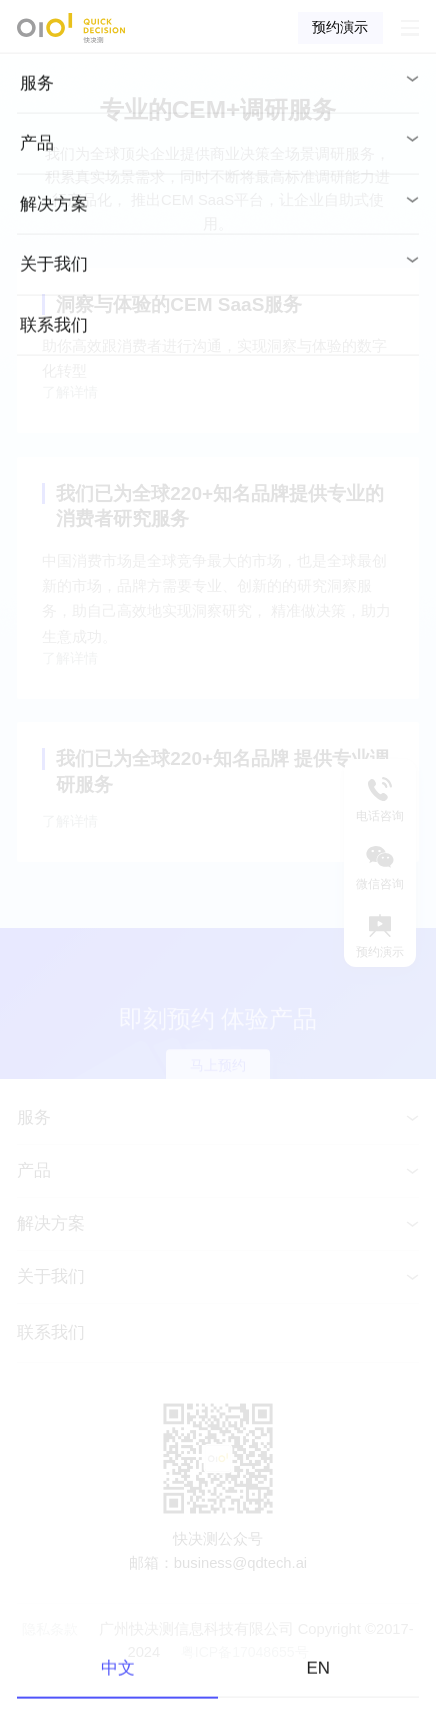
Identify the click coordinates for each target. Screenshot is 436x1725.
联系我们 (51, 1379)
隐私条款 (52, 1675)
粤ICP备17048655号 (244, 1699)
